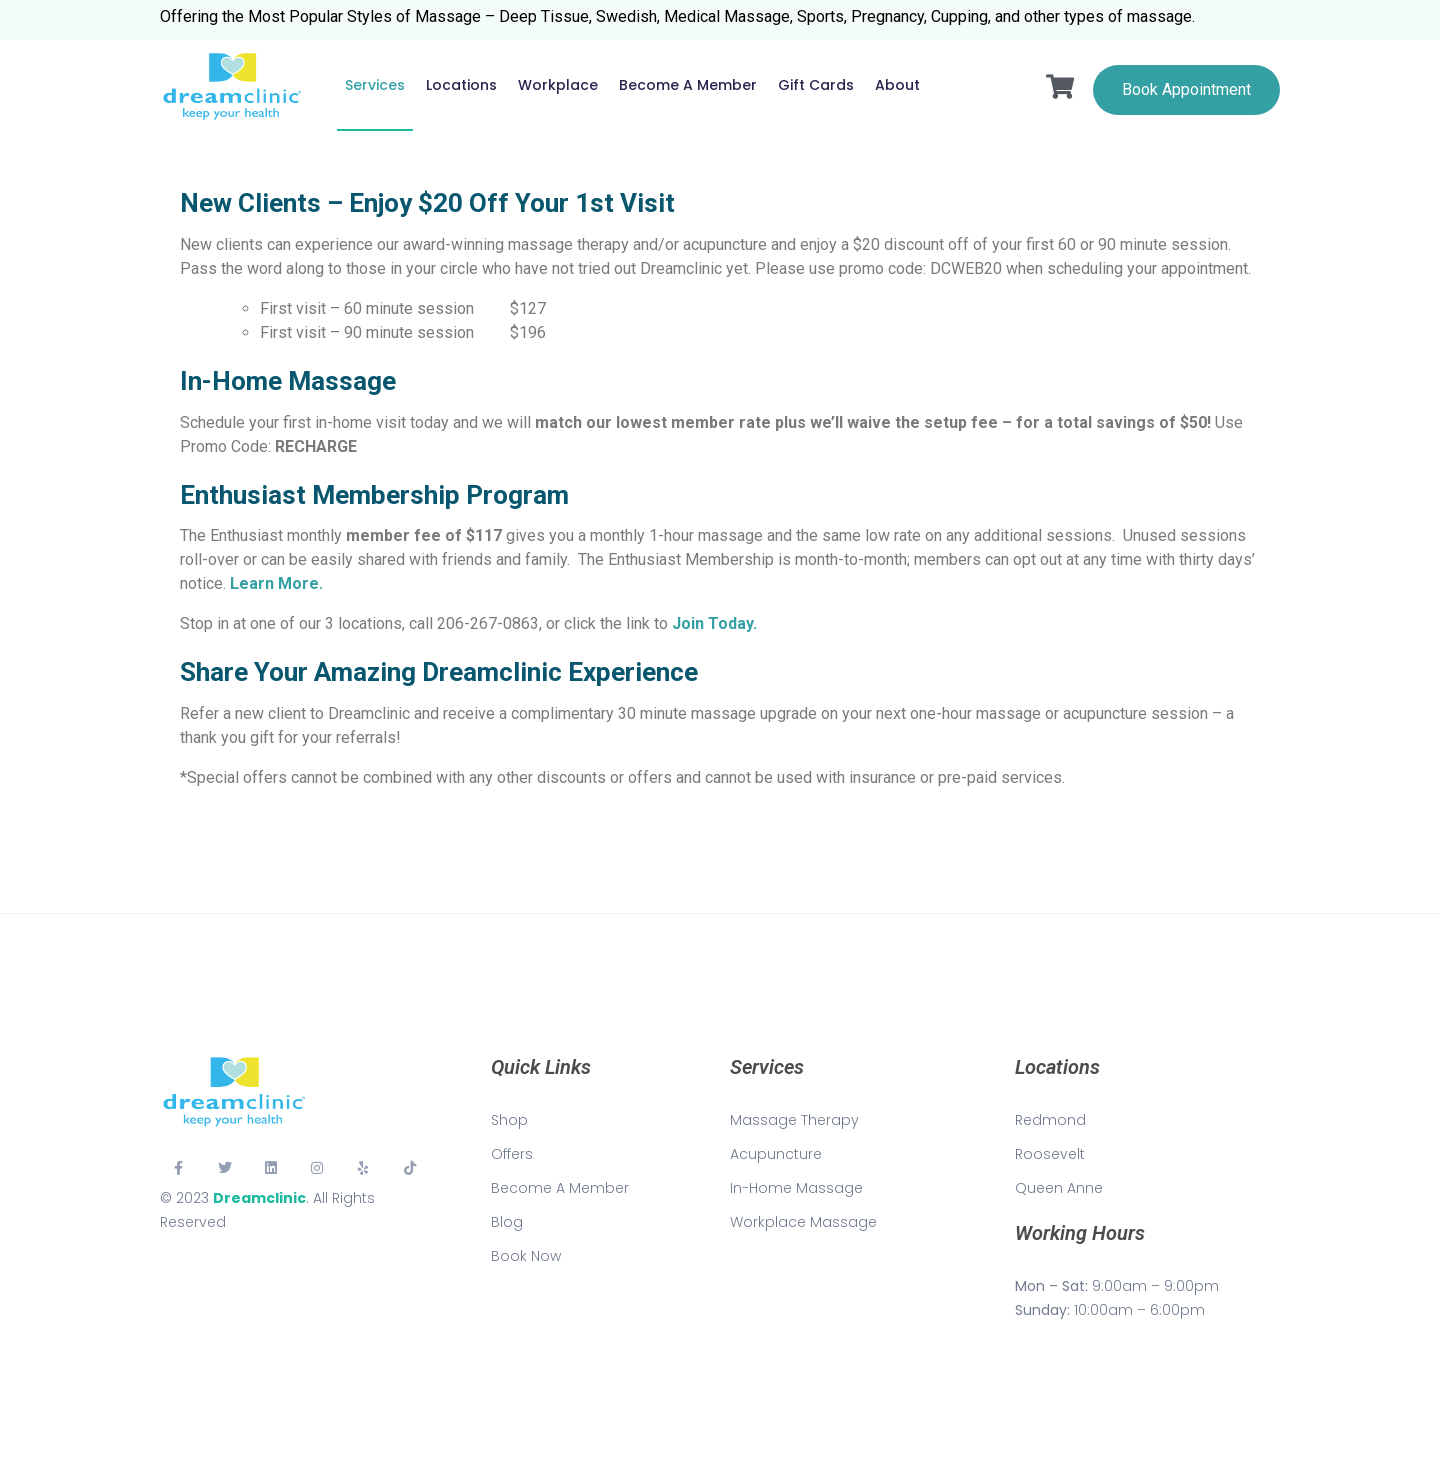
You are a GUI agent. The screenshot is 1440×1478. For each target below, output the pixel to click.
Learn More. (276, 583)
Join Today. (714, 623)
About (897, 85)
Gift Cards (816, 85)
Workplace (558, 85)
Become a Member (688, 85)
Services (375, 85)
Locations (461, 85)
